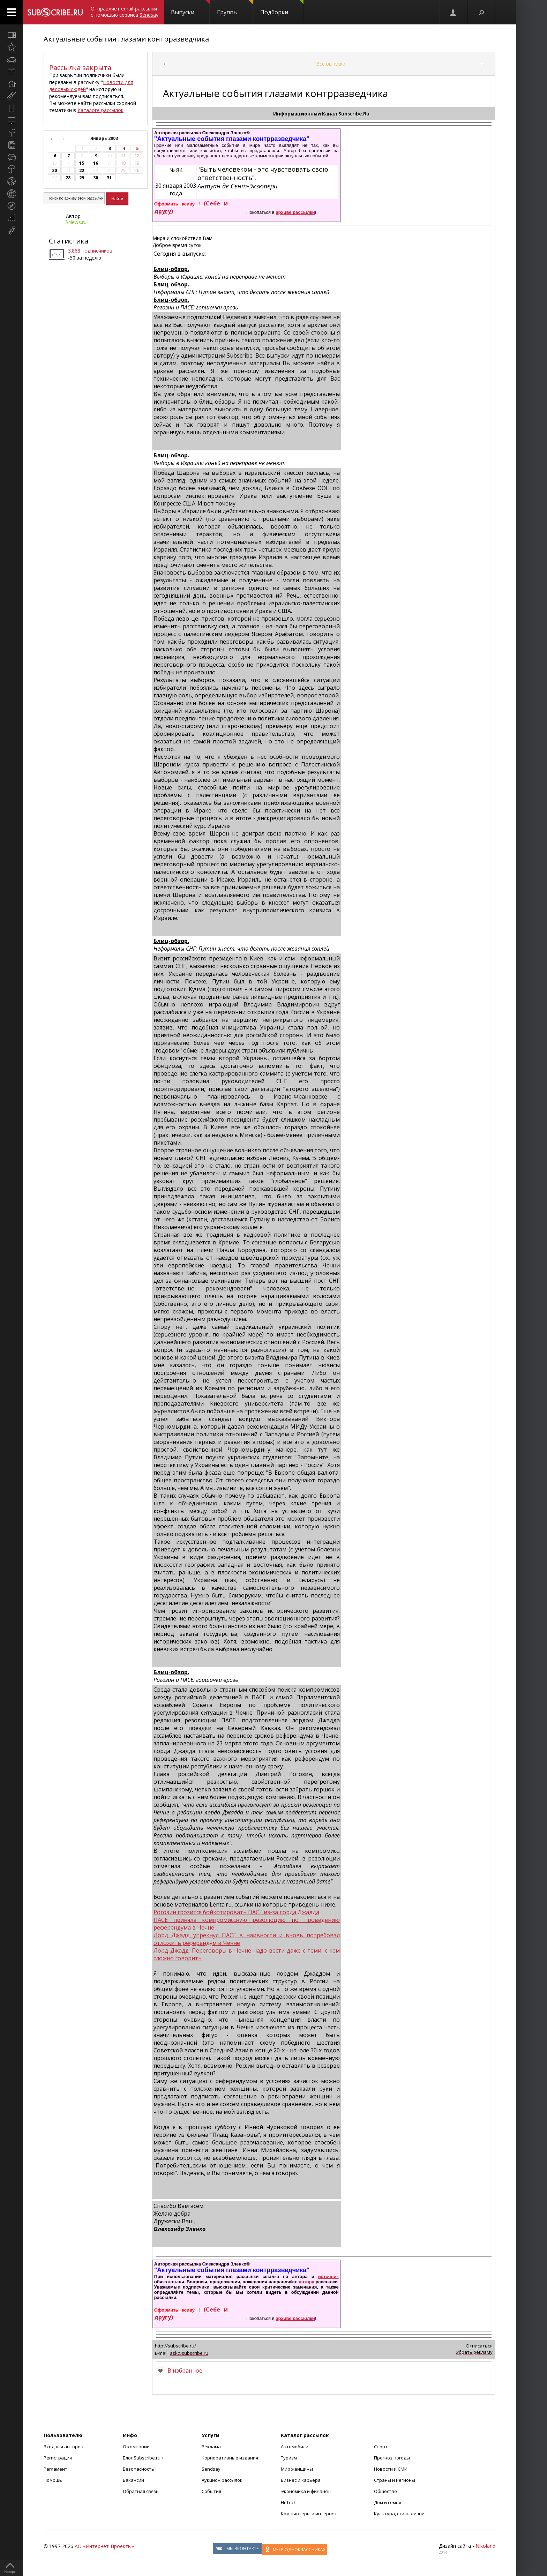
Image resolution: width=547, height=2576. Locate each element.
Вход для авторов (63, 2446)
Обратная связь (141, 2491)
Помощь (53, 2480)
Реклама (211, 2446)
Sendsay (211, 2469)
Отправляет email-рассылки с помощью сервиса (124, 11)
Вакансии (133, 2480)
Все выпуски (330, 63)
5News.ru (76, 222)
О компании (136, 2446)
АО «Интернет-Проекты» (104, 2546)
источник (328, 2276)
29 (81, 178)
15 (81, 163)
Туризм (289, 2458)
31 (109, 178)
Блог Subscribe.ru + (144, 2458)
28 (68, 178)
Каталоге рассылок (100, 110)
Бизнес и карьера (301, 2480)
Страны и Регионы (394, 2480)
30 (95, 178)
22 (81, 170)
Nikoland (485, 2546)
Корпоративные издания (230, 2458)
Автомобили (294, 2446)
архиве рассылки (295, 212)
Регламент (55, 2469)
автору (306, 2281)
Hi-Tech (289, 2502)
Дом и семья (387, 2502)
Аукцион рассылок (222, 2480)
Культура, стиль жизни (399, 2513)
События (211, 2491)
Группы (235, 8)
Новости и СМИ (390, 2469)
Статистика (68, 241)
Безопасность (138, 2469)
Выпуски (190, 8)
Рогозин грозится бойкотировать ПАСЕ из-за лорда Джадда (236, 1912)
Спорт (381, 2446)
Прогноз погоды (392, 2458)
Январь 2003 (104, 138)
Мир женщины (297, 2469)
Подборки (282, 8)
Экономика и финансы (306, 2491)
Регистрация (58, 2458)
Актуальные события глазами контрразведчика (126, 39)
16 (95, 163)
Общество (385, 2491)
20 (54, 170)
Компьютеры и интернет (309, 2513)
